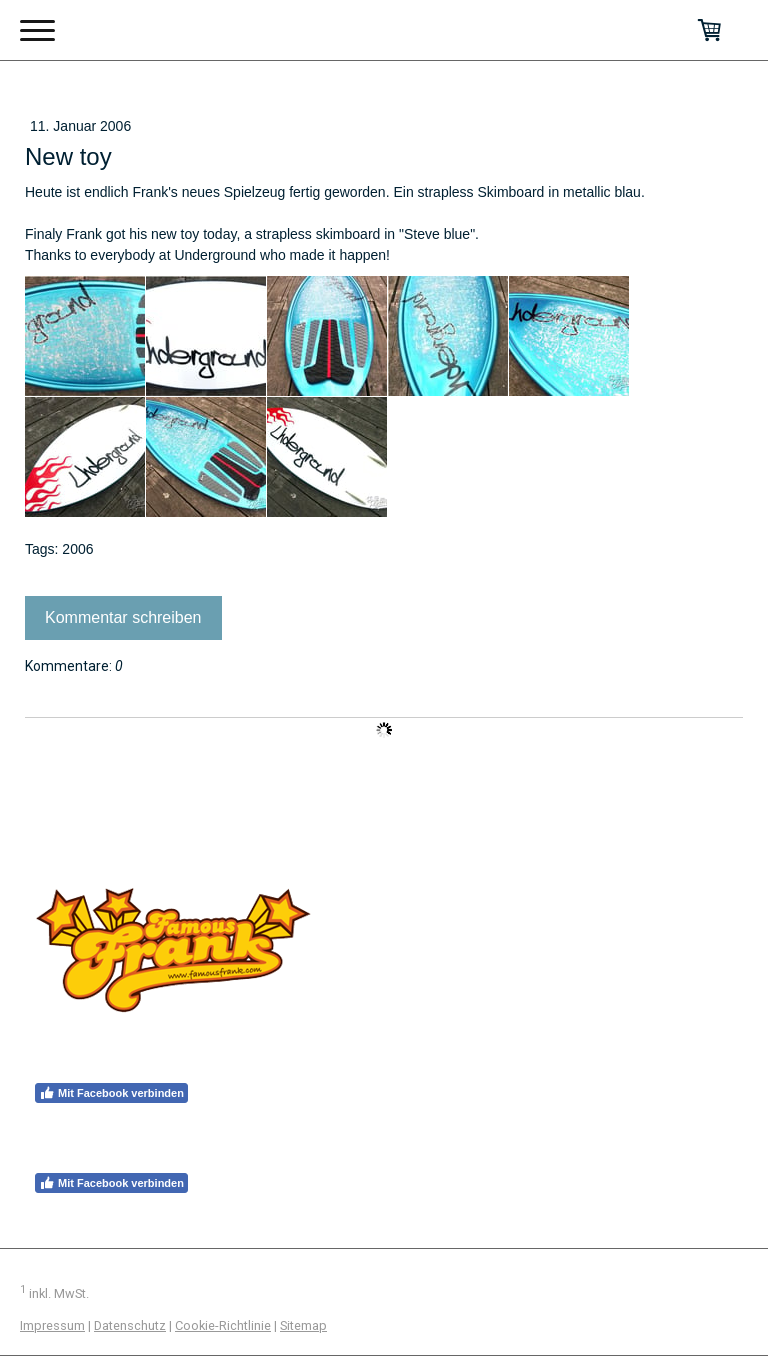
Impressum (52, 1325)
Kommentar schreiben (123, 617)
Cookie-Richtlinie (223, 1325)
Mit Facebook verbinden (111, 1093)
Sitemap (303, 1325)
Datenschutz (130, 1325)
